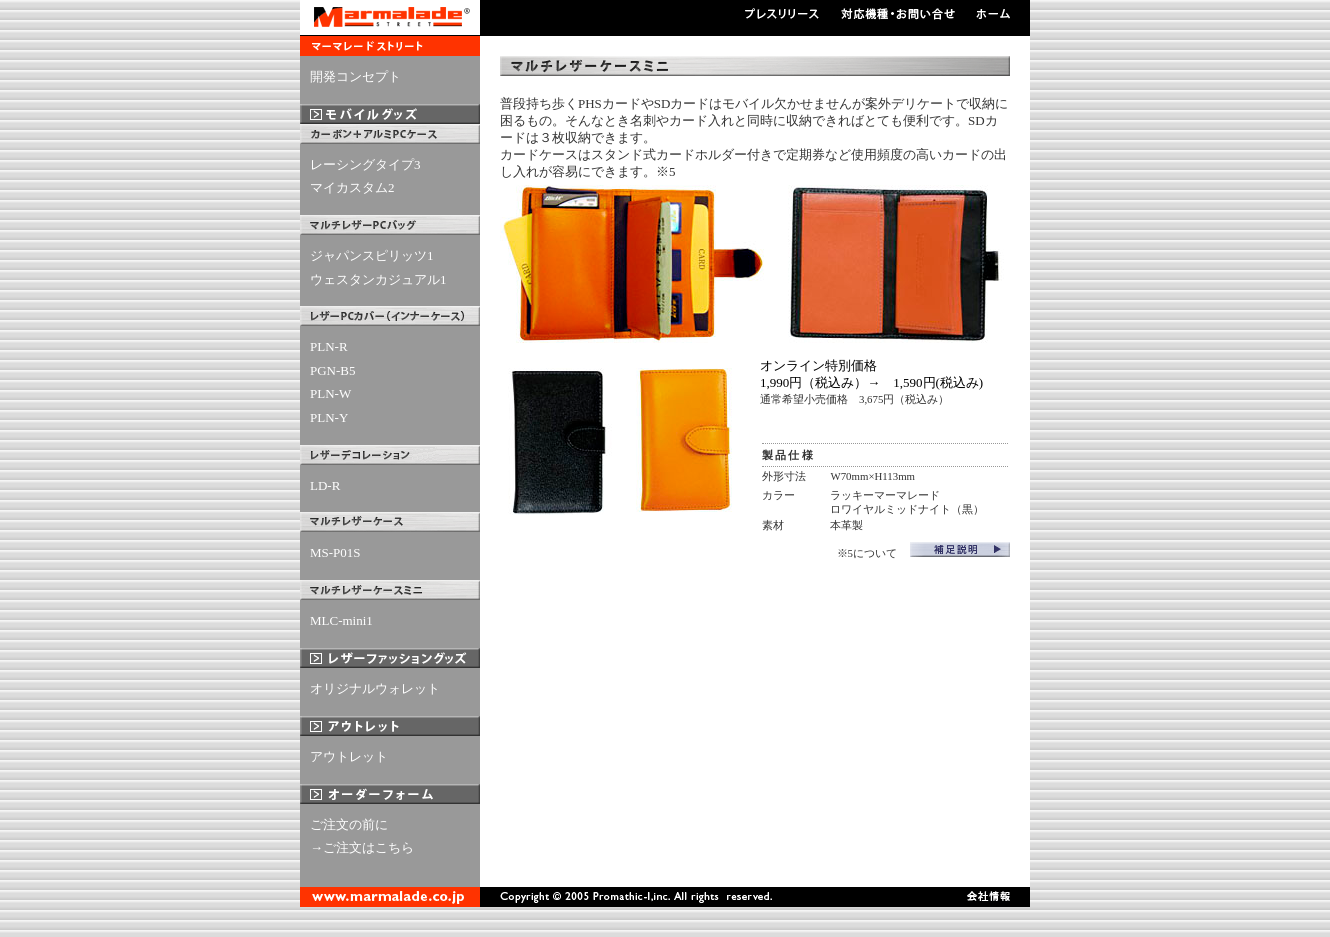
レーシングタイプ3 (365, 164)
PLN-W (330, 393)
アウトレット (349, 756)
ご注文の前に (349, 824)
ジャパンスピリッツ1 (372, 255)
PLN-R (329, 346)
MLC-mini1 (341, 620)
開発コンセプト (355, 76)
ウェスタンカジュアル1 (378, 279)
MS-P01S (335, 552)
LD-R (325, 485)
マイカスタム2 (352, 187)
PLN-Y (329, 417)
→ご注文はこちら (362, 847)
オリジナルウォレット (375, 688)
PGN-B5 (333, 370)
